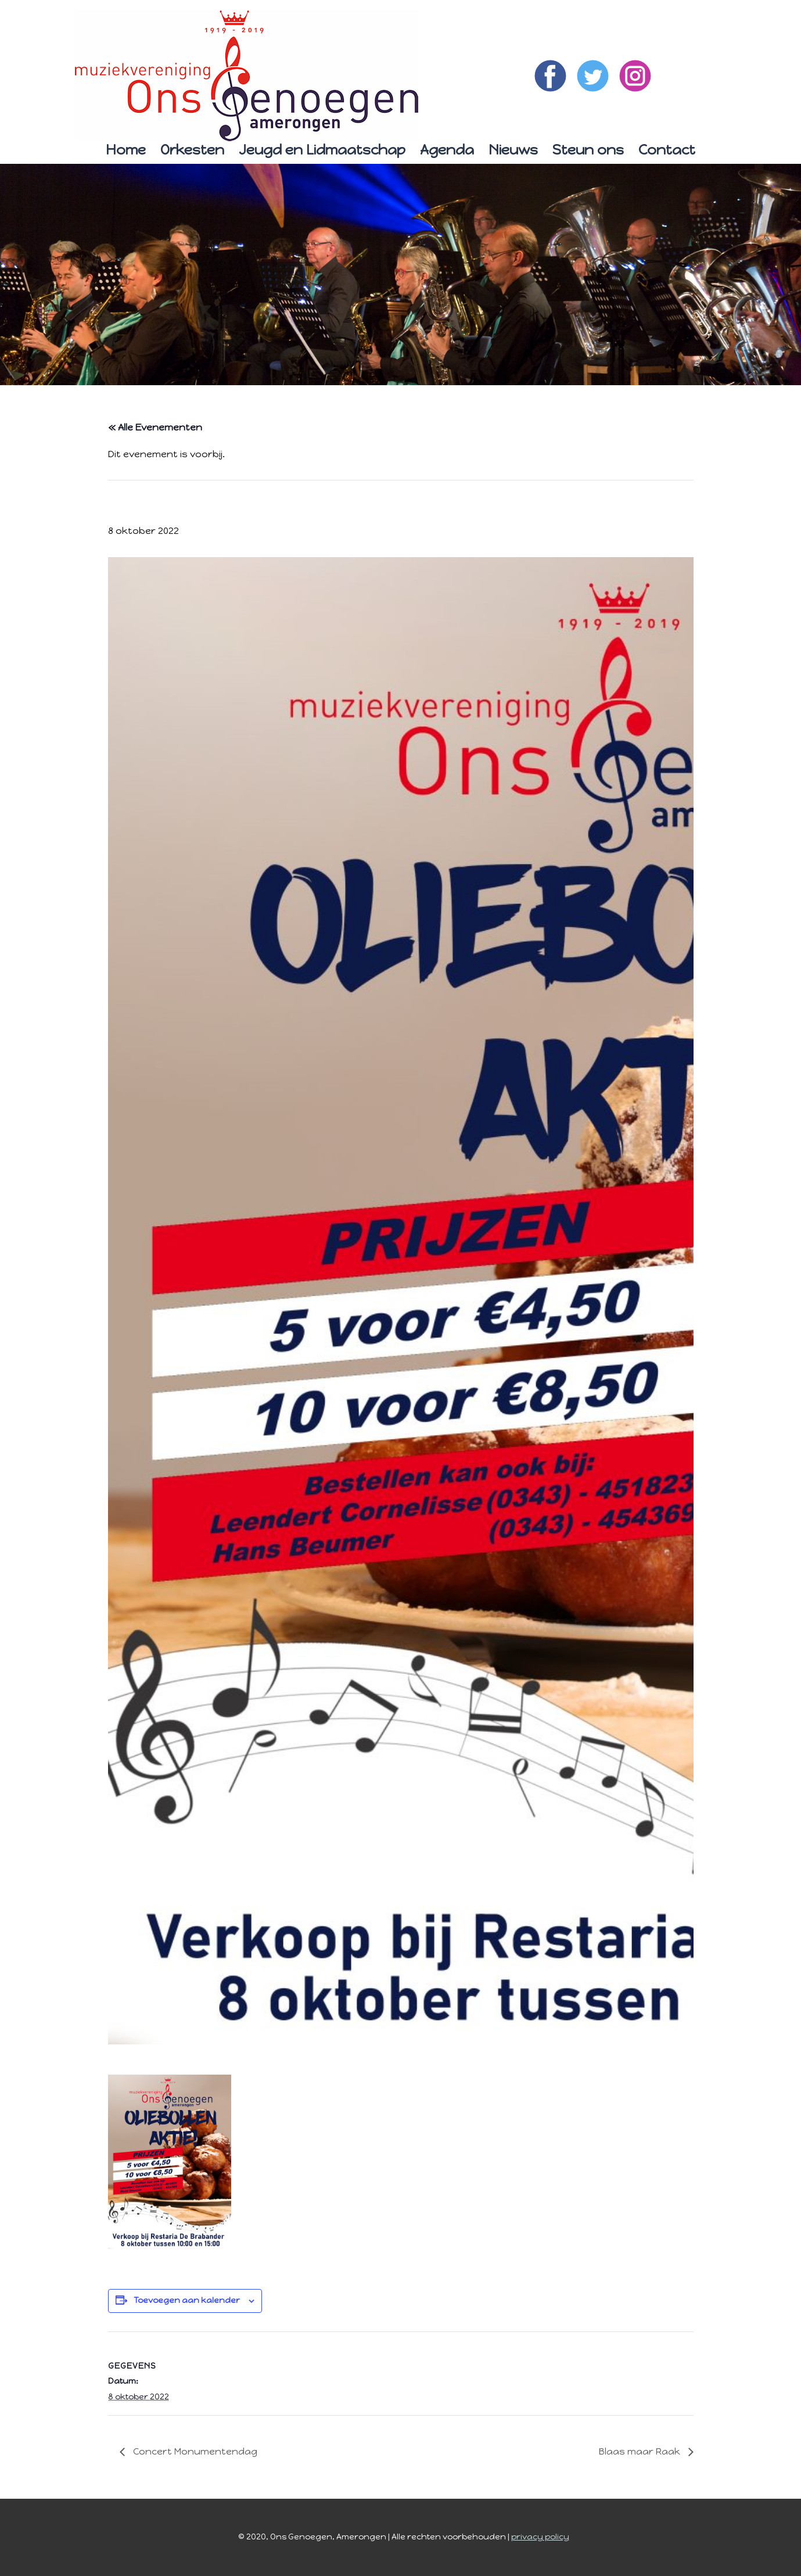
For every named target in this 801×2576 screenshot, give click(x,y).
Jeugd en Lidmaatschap (322, 149)
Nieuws (513, 149)
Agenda (447, 149)
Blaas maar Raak (641, 2451)
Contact (666, 149)
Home (126, 149)
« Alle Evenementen (155, 427)
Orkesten (192, 149)
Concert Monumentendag (194, 2451)
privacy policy (540, 2537)
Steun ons (588, 149)
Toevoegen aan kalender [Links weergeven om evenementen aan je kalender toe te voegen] (187, 2300)
